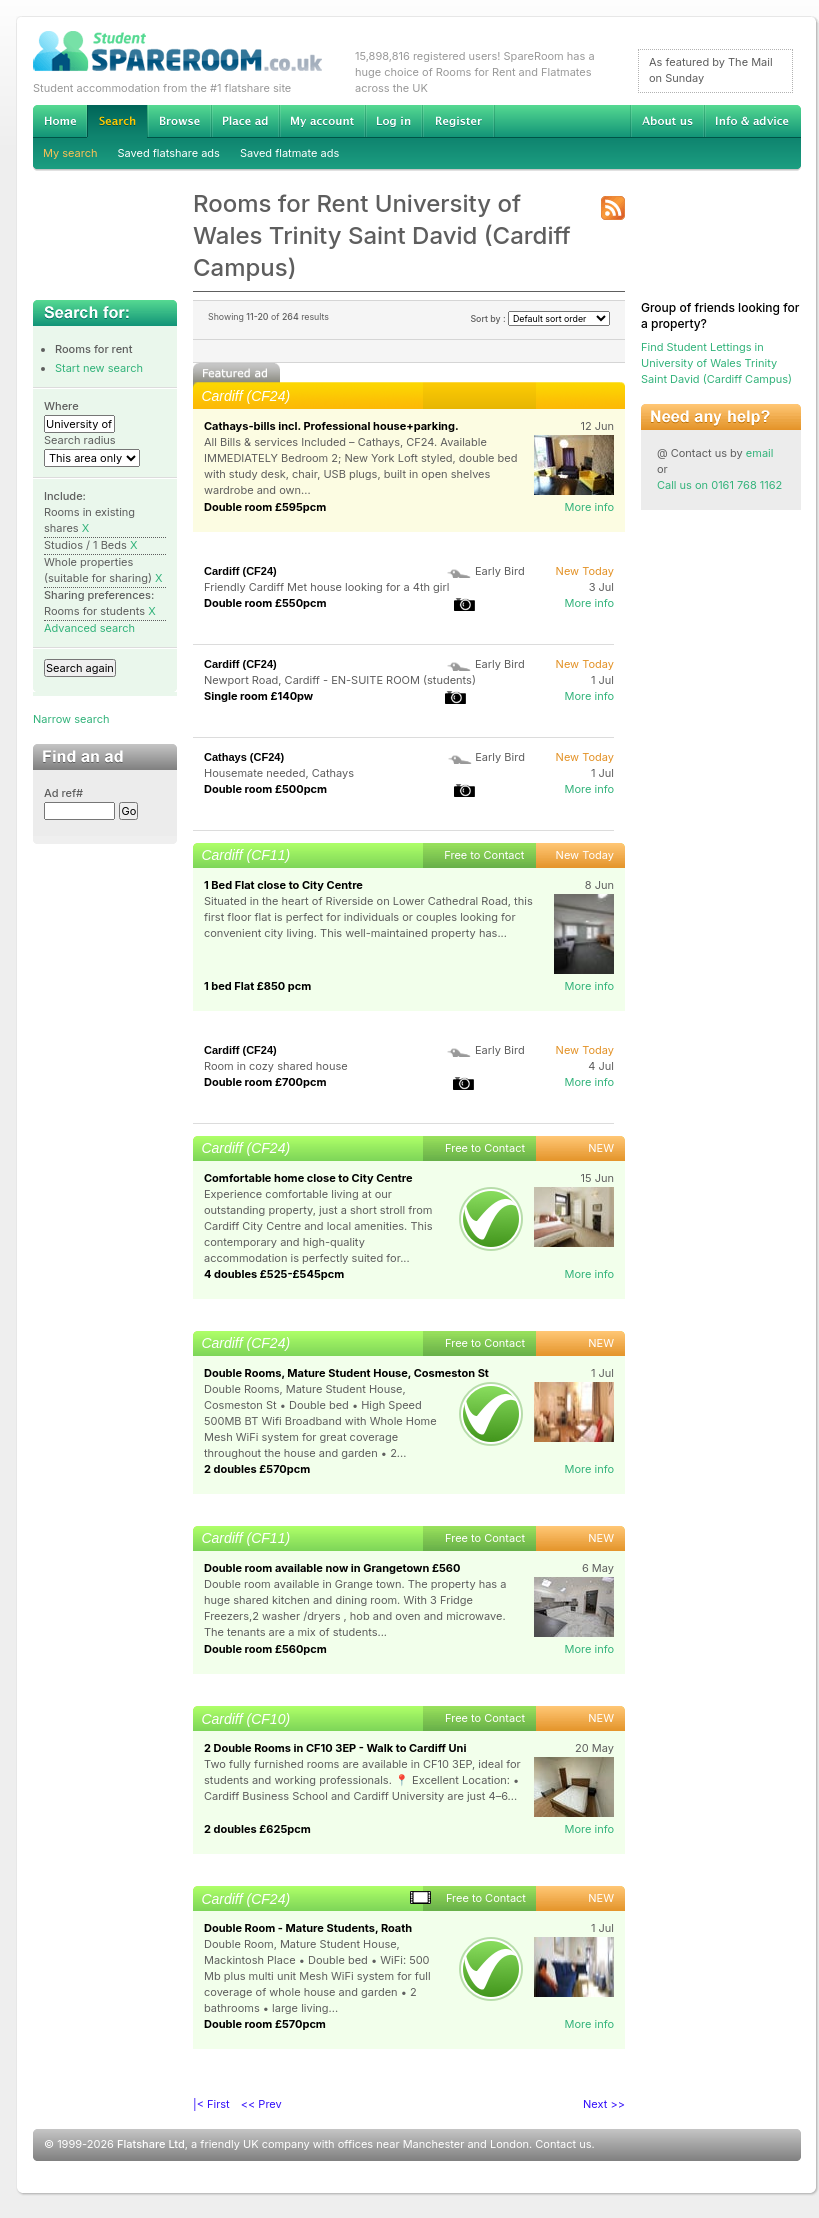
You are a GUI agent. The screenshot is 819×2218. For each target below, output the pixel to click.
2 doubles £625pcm (257, 1829)
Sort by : (540, 318)
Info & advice (752, 121)
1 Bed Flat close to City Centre (283, 885)
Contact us (563, 2144)
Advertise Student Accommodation (245, 121)
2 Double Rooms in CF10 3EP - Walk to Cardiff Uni (335, 1748)
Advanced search (89, 628)
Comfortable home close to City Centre (308, 1178)
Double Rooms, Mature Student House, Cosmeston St (346, 1373)
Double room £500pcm (265, 789)
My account (322, 121)
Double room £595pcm (265, 507)
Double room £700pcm (265, 1082)
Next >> (604, 2104)
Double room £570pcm (265, 2024)
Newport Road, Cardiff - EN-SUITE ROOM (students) (340, 680)
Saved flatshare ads (169, 153)
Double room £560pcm (265, 1649)
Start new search (99, 368)
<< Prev (261, 2104)
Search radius (80, 440)
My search (70, 153)
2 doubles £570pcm (257, 1469)
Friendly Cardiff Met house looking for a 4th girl (327, 587)
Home (60, 121)
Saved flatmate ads (289, 153)
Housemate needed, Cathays (279, 773)
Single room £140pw (258, 696)
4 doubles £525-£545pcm (274, 1274)
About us (667, 121)
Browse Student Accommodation (179, 121)
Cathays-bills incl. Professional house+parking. (331, 426)
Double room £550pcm (265, 603)
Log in (393, 121)
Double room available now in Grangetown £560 (332, 1568)
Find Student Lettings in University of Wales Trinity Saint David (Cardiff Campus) (716, 363)
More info (589, 507)
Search (117, 121)
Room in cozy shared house (276, 1066)
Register (458, 121)
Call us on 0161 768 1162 (719, 485)
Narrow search (71, 719)
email (760, 453)
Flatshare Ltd (151, 2144)
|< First (211, 2104)
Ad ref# (63, 793)
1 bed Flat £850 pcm (257, 986)
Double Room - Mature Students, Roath (308, 1928)
